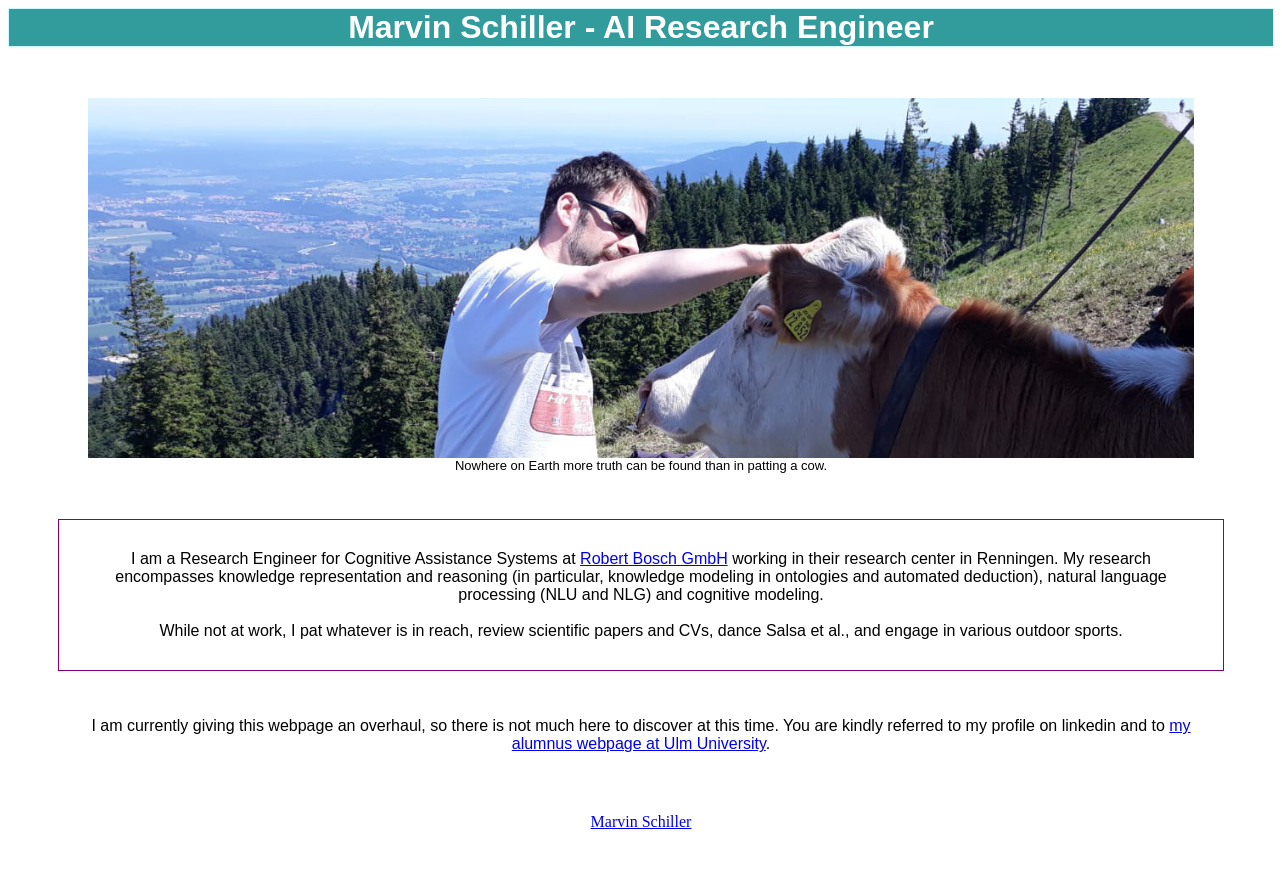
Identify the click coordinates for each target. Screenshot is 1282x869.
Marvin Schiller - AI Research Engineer (641, 27)
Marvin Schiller (641, 821)
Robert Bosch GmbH (654, 558)
